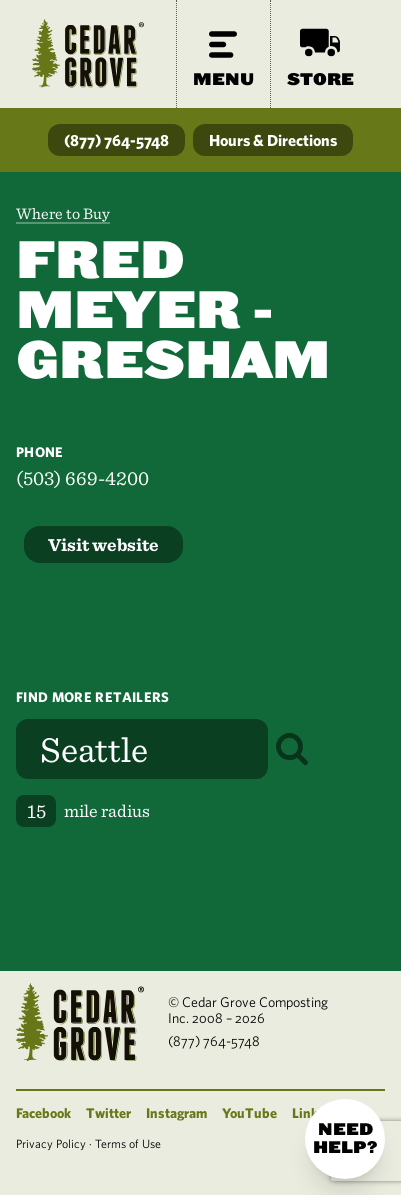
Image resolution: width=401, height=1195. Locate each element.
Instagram (176, 1113)
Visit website (103, 544)
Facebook (43, 1113)
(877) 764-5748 (116, 140)
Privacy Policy (51, 1143)
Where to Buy (63, 213)
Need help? (345, 1138)
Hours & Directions (273, 140)
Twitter (108, 1113)
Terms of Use (128, 1143)
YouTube (249, 1113)
